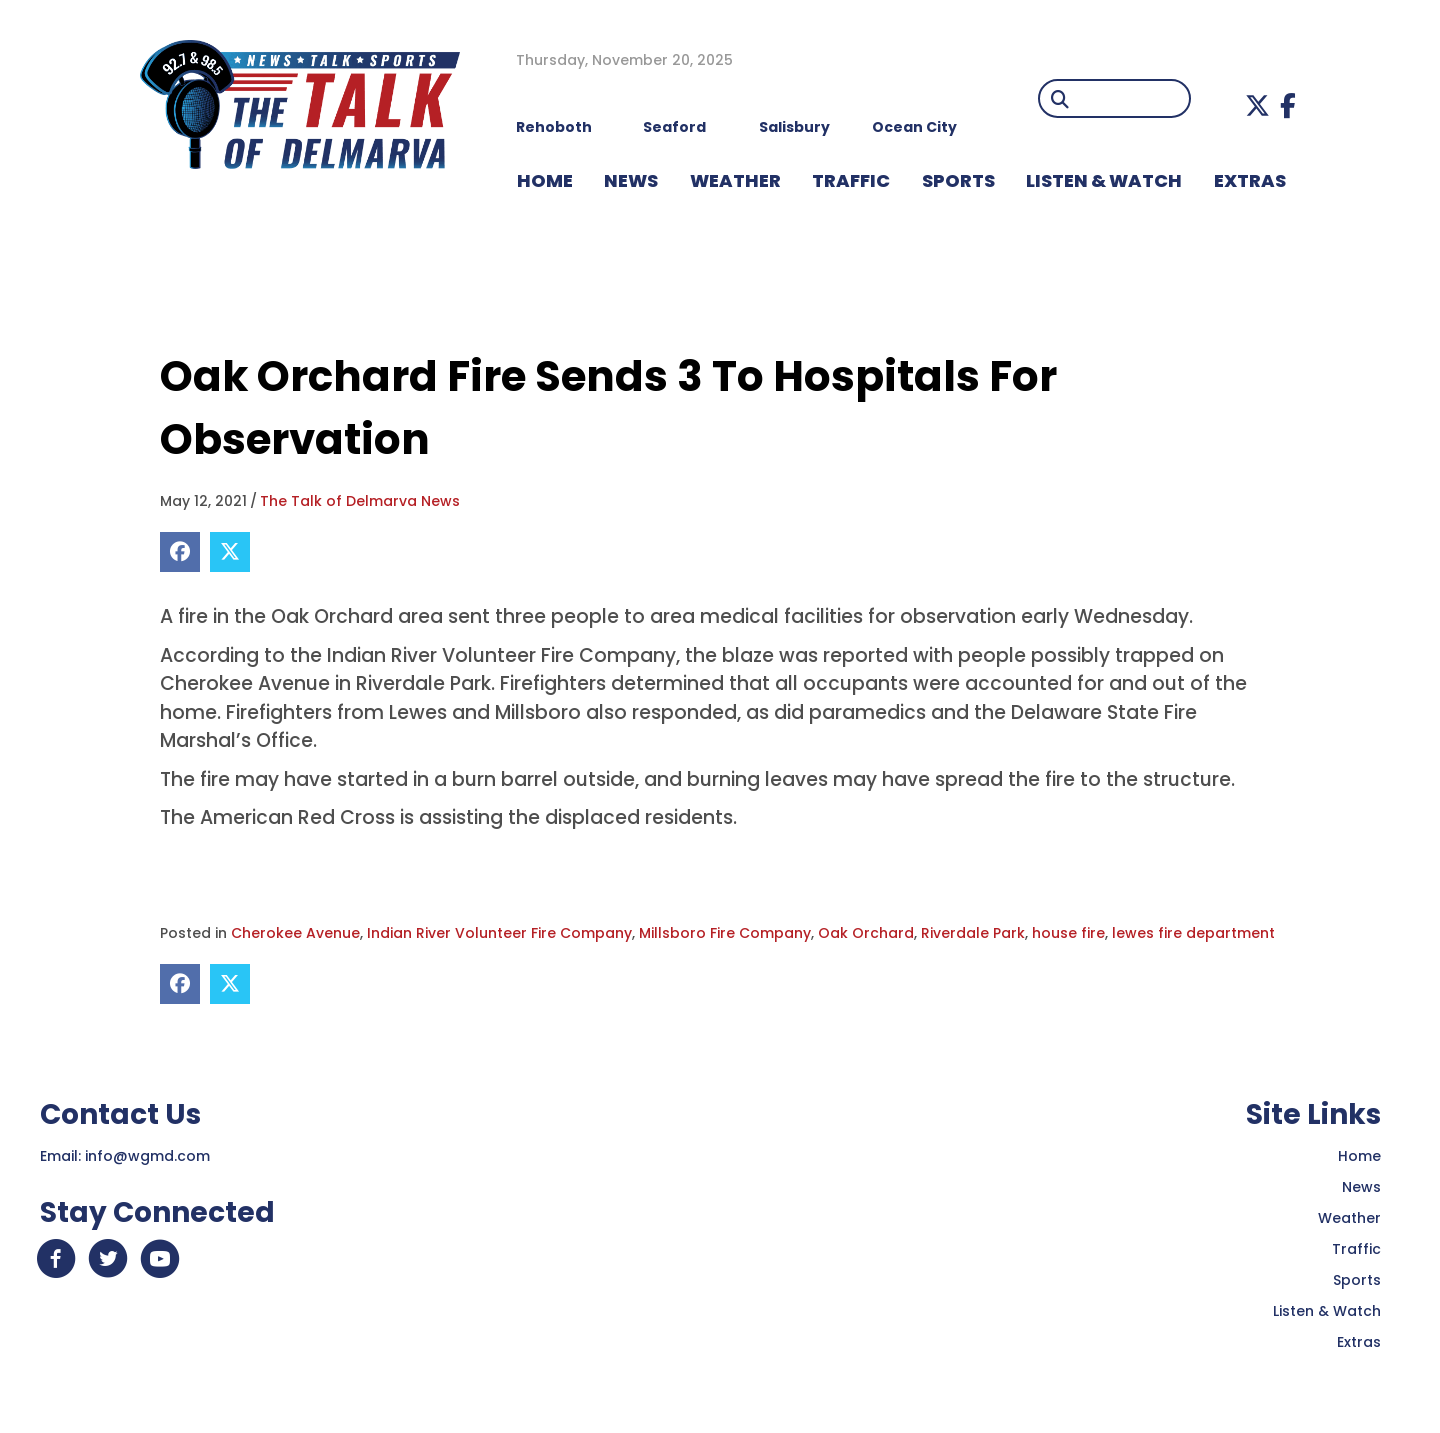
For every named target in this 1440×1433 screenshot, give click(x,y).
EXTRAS (1250, 180)
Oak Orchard (866, 933)
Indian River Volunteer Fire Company (499, 933)
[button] (1257, 105)
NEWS (631, 180)
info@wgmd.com (147, 1156)
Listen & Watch (1327, 1311)
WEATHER (735, 180)
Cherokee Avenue (295, 933)
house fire (1068, 933)
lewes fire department (1193, 933)
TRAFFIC (851, 180)
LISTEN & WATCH (1104, 180)
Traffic (1356, 1249)
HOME (545, 180)
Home (1359, 1156)
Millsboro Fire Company (725, 933)
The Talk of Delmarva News (360, 501)
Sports (958, 180)
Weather (1349, 1218)
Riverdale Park (973, 933)
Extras (1359, 1342)
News (1361, 1187)
